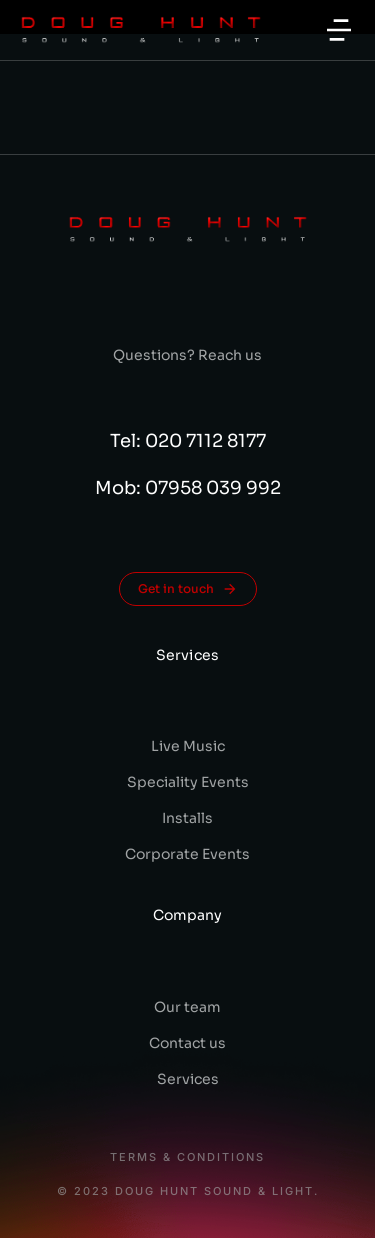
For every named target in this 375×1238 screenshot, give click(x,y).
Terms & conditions (187, 1157)
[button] (339, 30)
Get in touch (188, 589)
